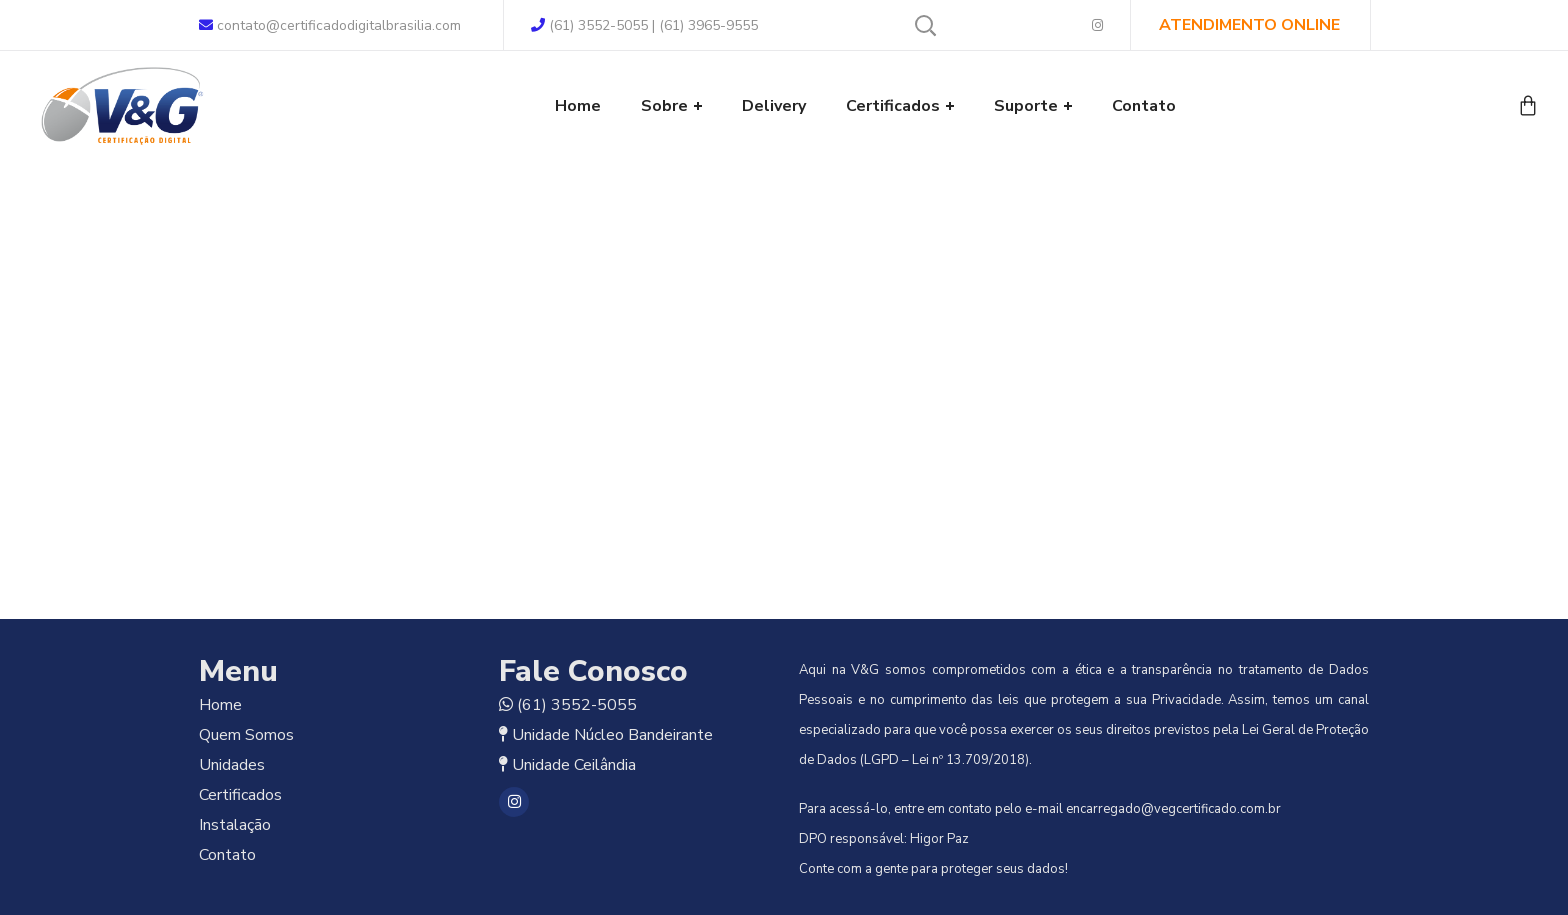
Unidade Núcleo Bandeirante (612, 735)
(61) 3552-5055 (577, 705)
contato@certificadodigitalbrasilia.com (330, 25)
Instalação (235, 825)
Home (220, 705)
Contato (227, 855)
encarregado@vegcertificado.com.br (1173, 809)
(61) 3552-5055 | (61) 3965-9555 (644, 25)
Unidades (232, 765)
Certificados (240, 795)
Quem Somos (246, 735)
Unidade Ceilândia (574, 765)
